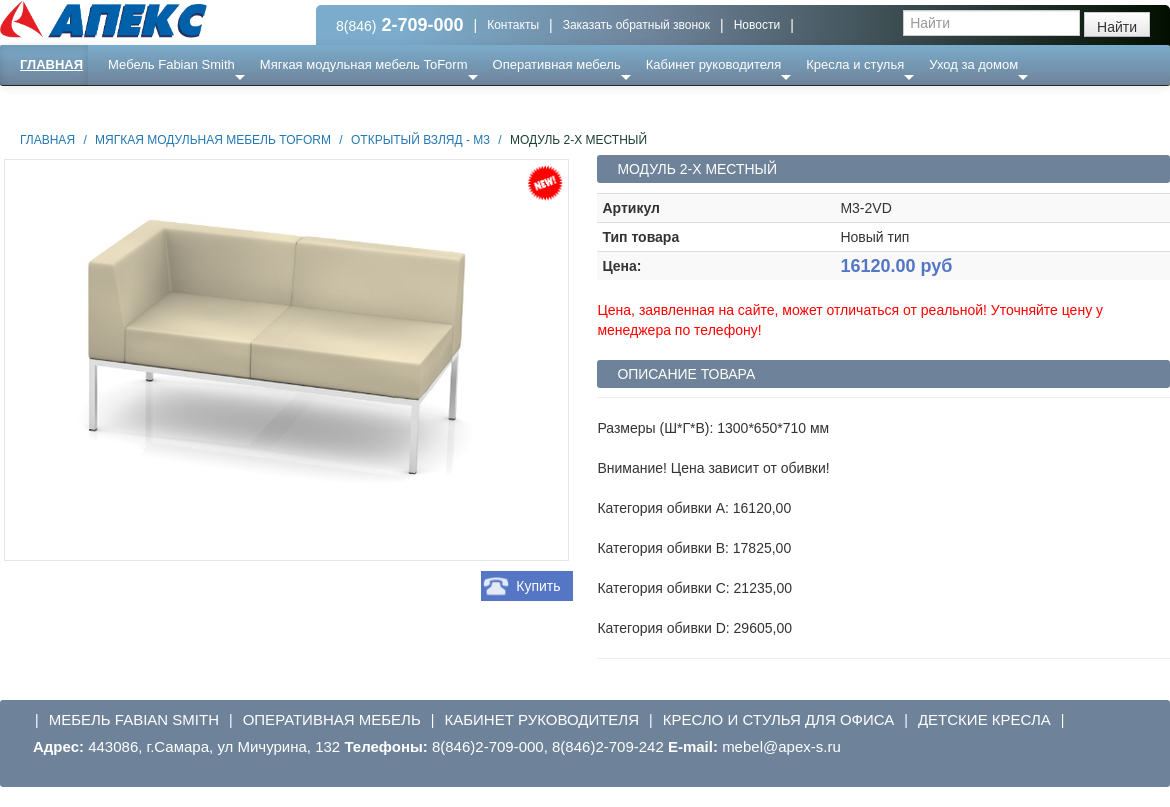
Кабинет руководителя (713, 64)
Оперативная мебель (557, 64)
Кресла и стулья (855, 64)
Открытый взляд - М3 (420, 140)
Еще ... (140, 104)
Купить (538, 586)
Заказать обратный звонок (636, 25)
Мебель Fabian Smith (171, 64)
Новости (757, 25)
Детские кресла (984, 719)
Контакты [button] (513, 25)
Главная (51, 64)
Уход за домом (973, 64)
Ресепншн (216, 104)
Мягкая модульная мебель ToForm (364, 64)
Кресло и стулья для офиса (779, 719)
